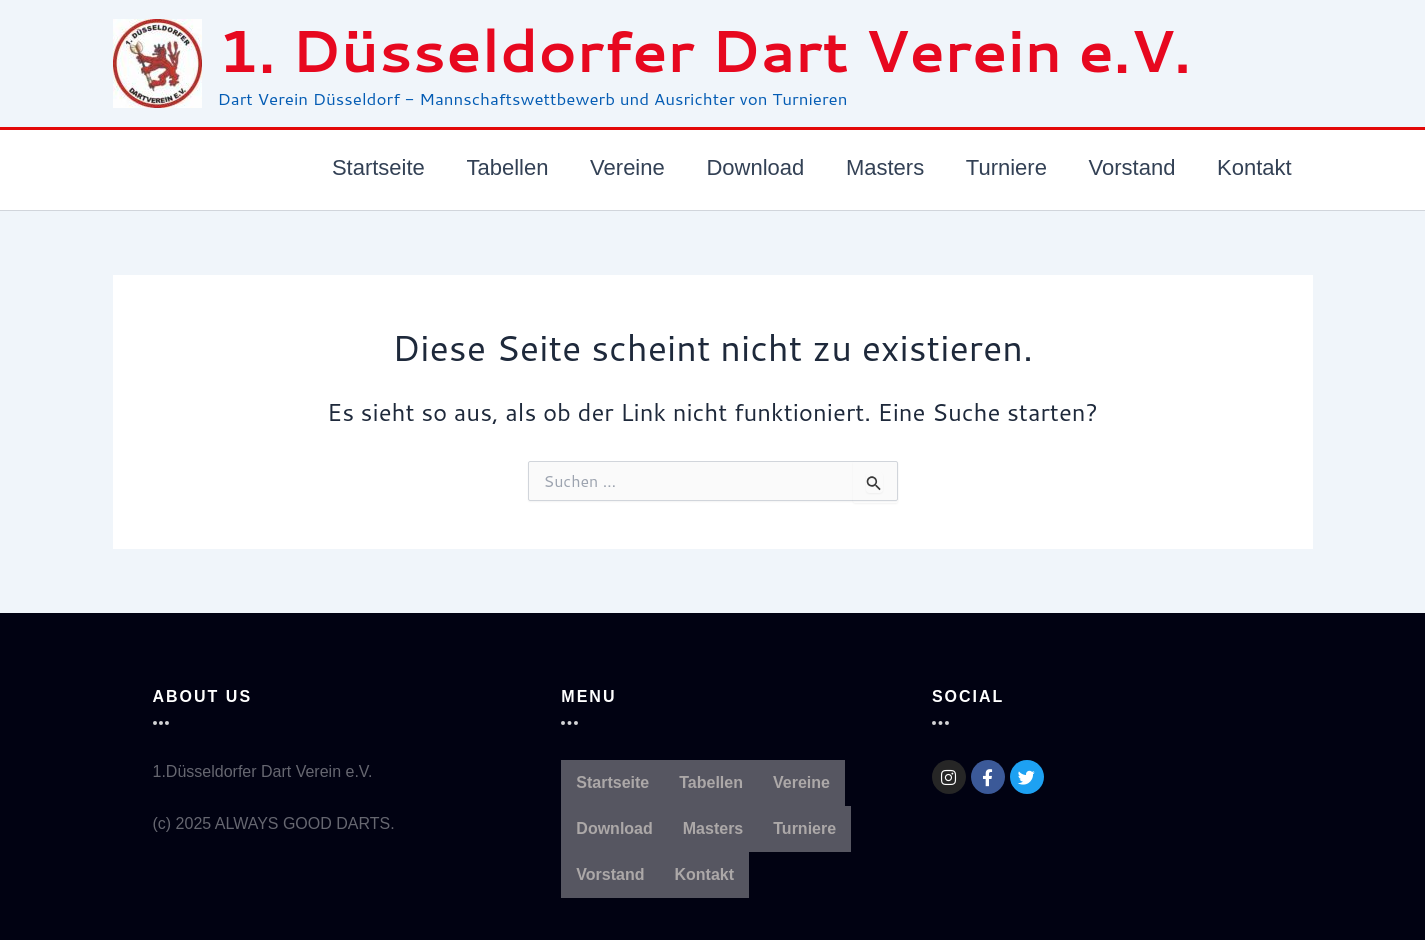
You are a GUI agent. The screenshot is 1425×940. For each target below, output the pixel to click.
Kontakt (705, 874)
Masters (713, 828)
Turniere (804, 828)
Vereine (801, 782)
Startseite (612, 782)
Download (614, 828)
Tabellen (711, 782)
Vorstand (610, 874)
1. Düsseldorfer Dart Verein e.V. (704, 50)
